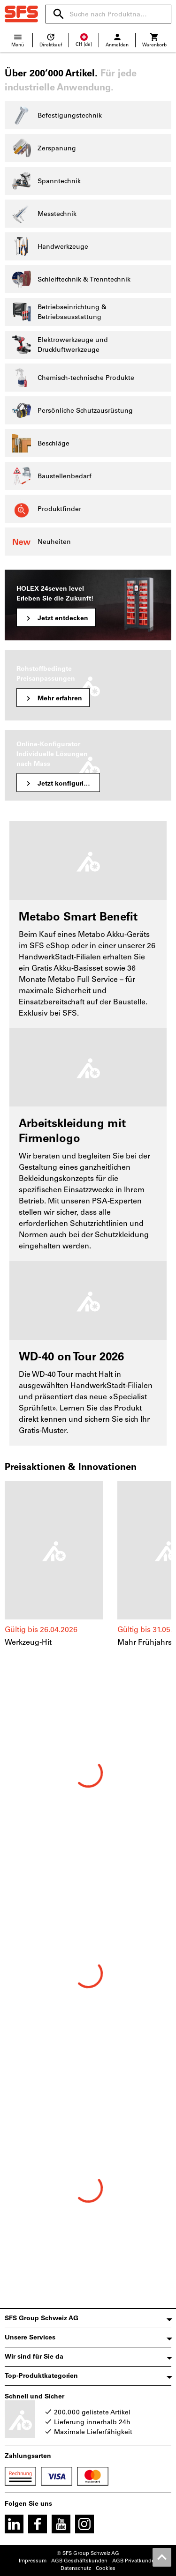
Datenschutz (76, 2568)
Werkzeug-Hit (28, 1642)
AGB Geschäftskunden (79, 2561)
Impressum (32, 2561)
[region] (88, 1569)
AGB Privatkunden (135, 2561)
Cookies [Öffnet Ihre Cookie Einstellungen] (105, 2568)
